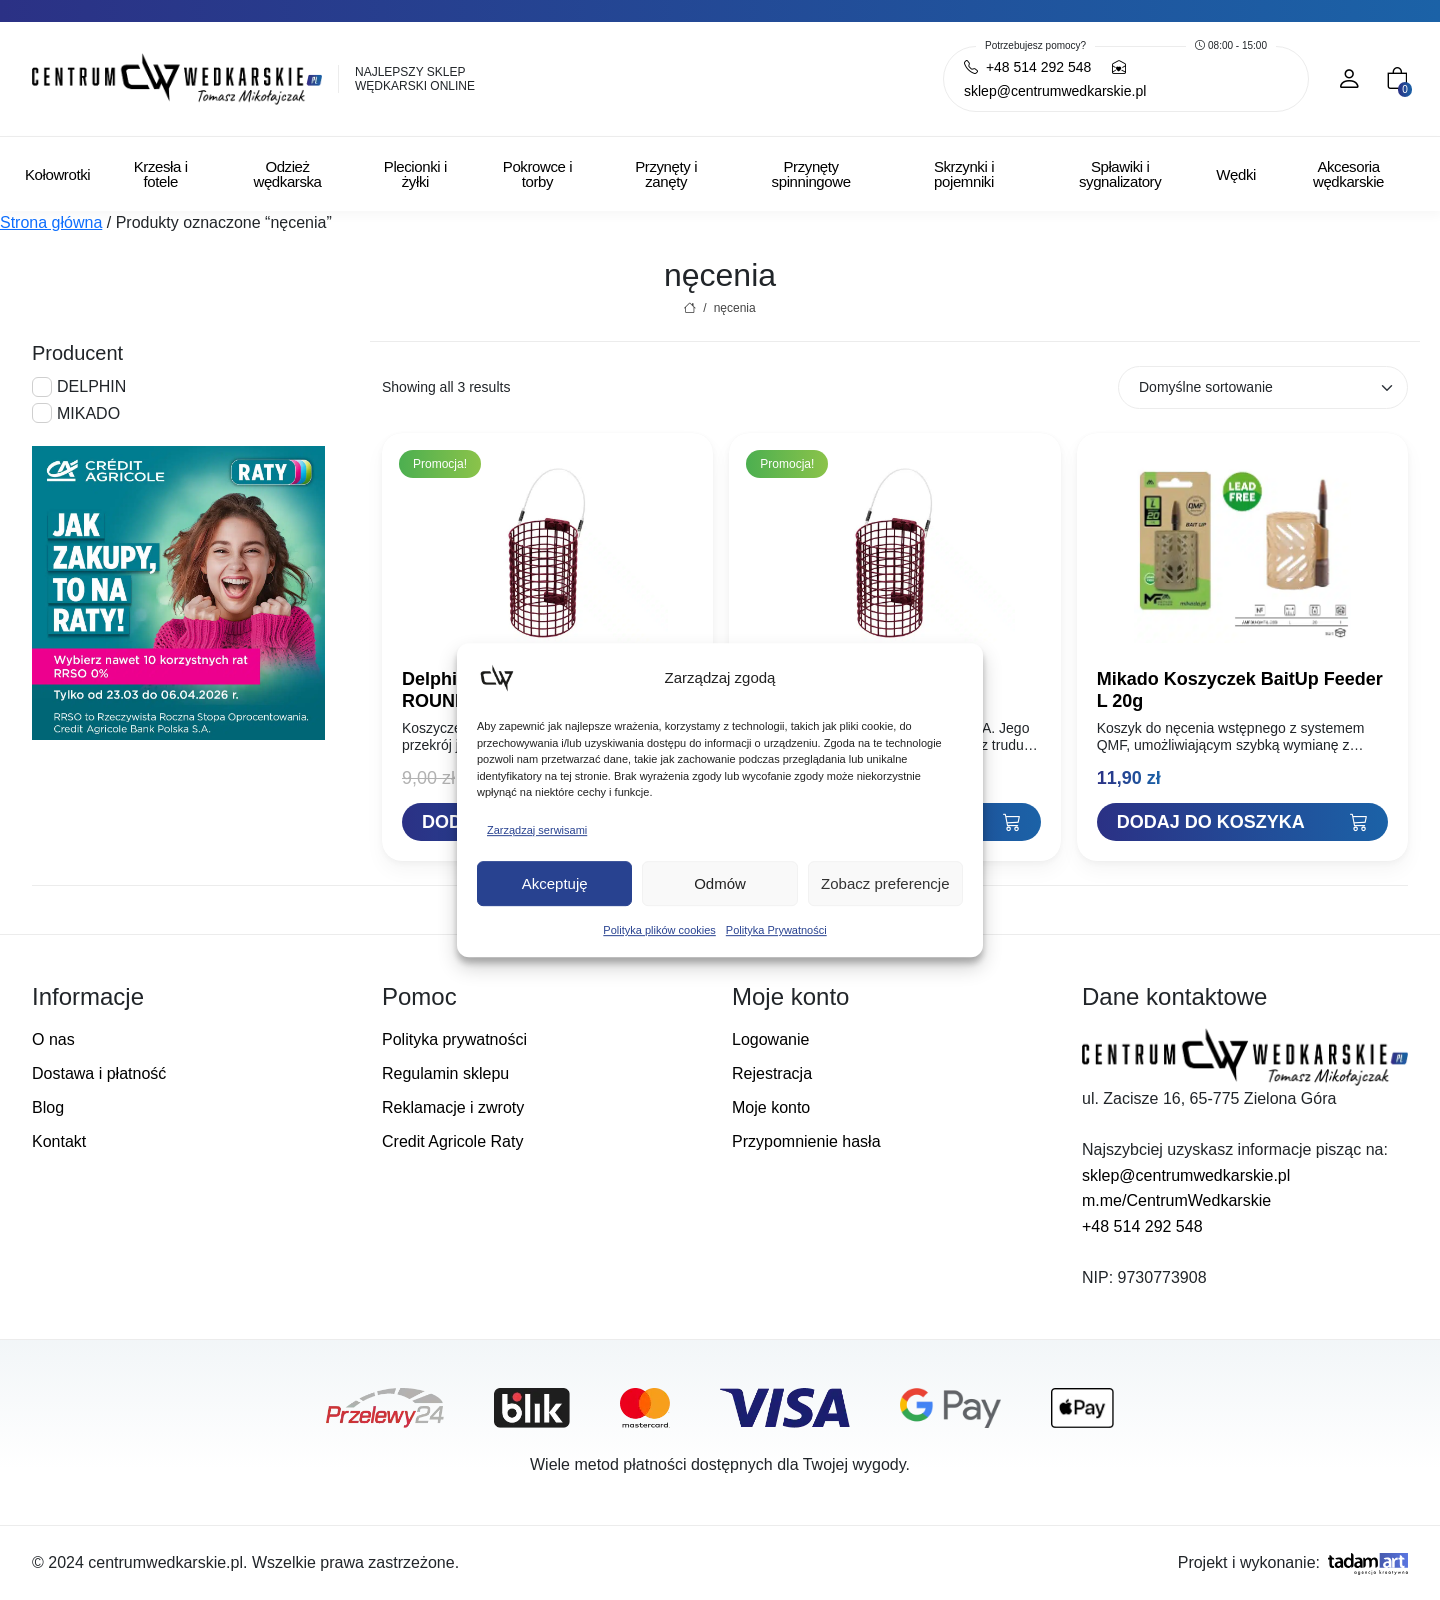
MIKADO (88, 413)
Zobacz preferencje (885, 883)
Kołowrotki (57, 174)
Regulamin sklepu (445, 1073)
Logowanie (770, 1039)
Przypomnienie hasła (806, 1141)
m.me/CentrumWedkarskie (1176, 1200)
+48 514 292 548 (1142, 1226)
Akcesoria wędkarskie (1348, 174)
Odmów (720, 883)
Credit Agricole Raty (452, 1141)
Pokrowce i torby (537, 174)
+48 (1027, 67)
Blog (48, 1107)
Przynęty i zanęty (666, 174)
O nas (53, 1039)
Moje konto (771, 1107)
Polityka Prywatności (776, 930)
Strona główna (51, 222)
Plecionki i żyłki (415, 174)
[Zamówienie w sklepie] (1263, 387)
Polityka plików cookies (659, 930)
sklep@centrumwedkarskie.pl (1186, 1175)
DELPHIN (91, 386)
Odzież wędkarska (287, 174)
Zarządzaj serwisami (537, 830)
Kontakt (59, 1141)
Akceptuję (555, 883)
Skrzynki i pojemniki (964, 174)
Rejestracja (772, 1073)
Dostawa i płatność (99, 1073)
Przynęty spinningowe (811, 174)
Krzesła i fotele (161, 174)
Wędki (1236, 174)
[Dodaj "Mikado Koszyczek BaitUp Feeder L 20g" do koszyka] (1242, 822)
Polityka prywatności (454, 1039)
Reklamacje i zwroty (453, 1107)
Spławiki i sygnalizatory (1120, 174)
